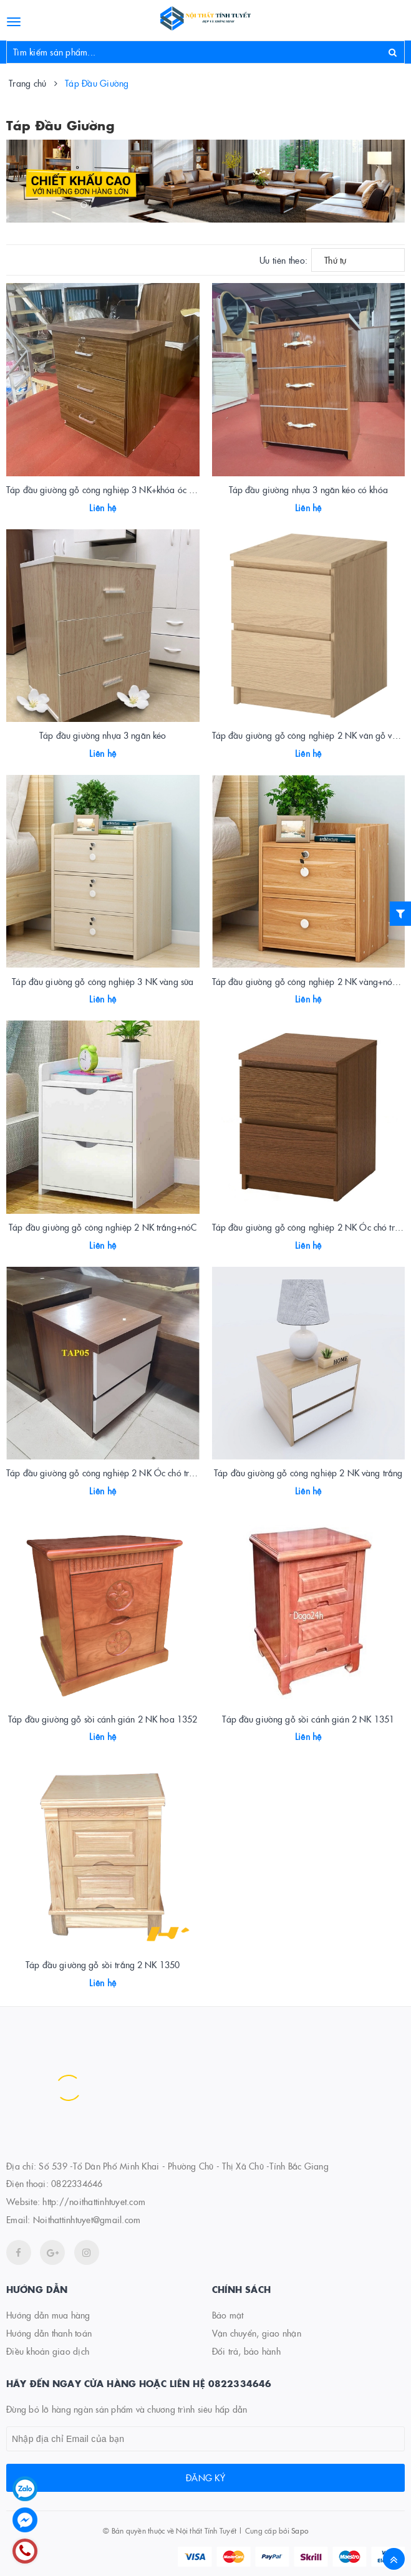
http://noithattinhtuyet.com (93, 2201)
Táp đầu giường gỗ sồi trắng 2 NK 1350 (103, 1964)
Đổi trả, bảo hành (246, 2351)
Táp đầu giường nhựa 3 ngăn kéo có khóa (308, 489)
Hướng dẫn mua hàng (48, 2315)
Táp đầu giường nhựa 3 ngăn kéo (102, 735)
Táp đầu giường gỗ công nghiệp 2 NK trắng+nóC (102, 1227)
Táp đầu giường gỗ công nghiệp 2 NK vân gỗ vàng (309, 735)
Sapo (299, 2530)
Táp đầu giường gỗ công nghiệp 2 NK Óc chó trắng (311, 1227)
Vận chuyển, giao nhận (256, 2333)
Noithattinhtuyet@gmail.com (87, 2219)
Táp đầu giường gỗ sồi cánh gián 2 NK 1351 (308, 1719)
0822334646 (77, 2183)
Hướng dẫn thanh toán (49, 2333)
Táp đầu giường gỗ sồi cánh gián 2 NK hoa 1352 (102, 1719)
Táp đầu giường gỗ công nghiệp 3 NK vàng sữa (102, 981)
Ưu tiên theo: (283, 260)
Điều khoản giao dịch (47, 2351)
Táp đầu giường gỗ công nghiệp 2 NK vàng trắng (308, 1472)
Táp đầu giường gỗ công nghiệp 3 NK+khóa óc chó (104, 489)
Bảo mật (228, 2315)
